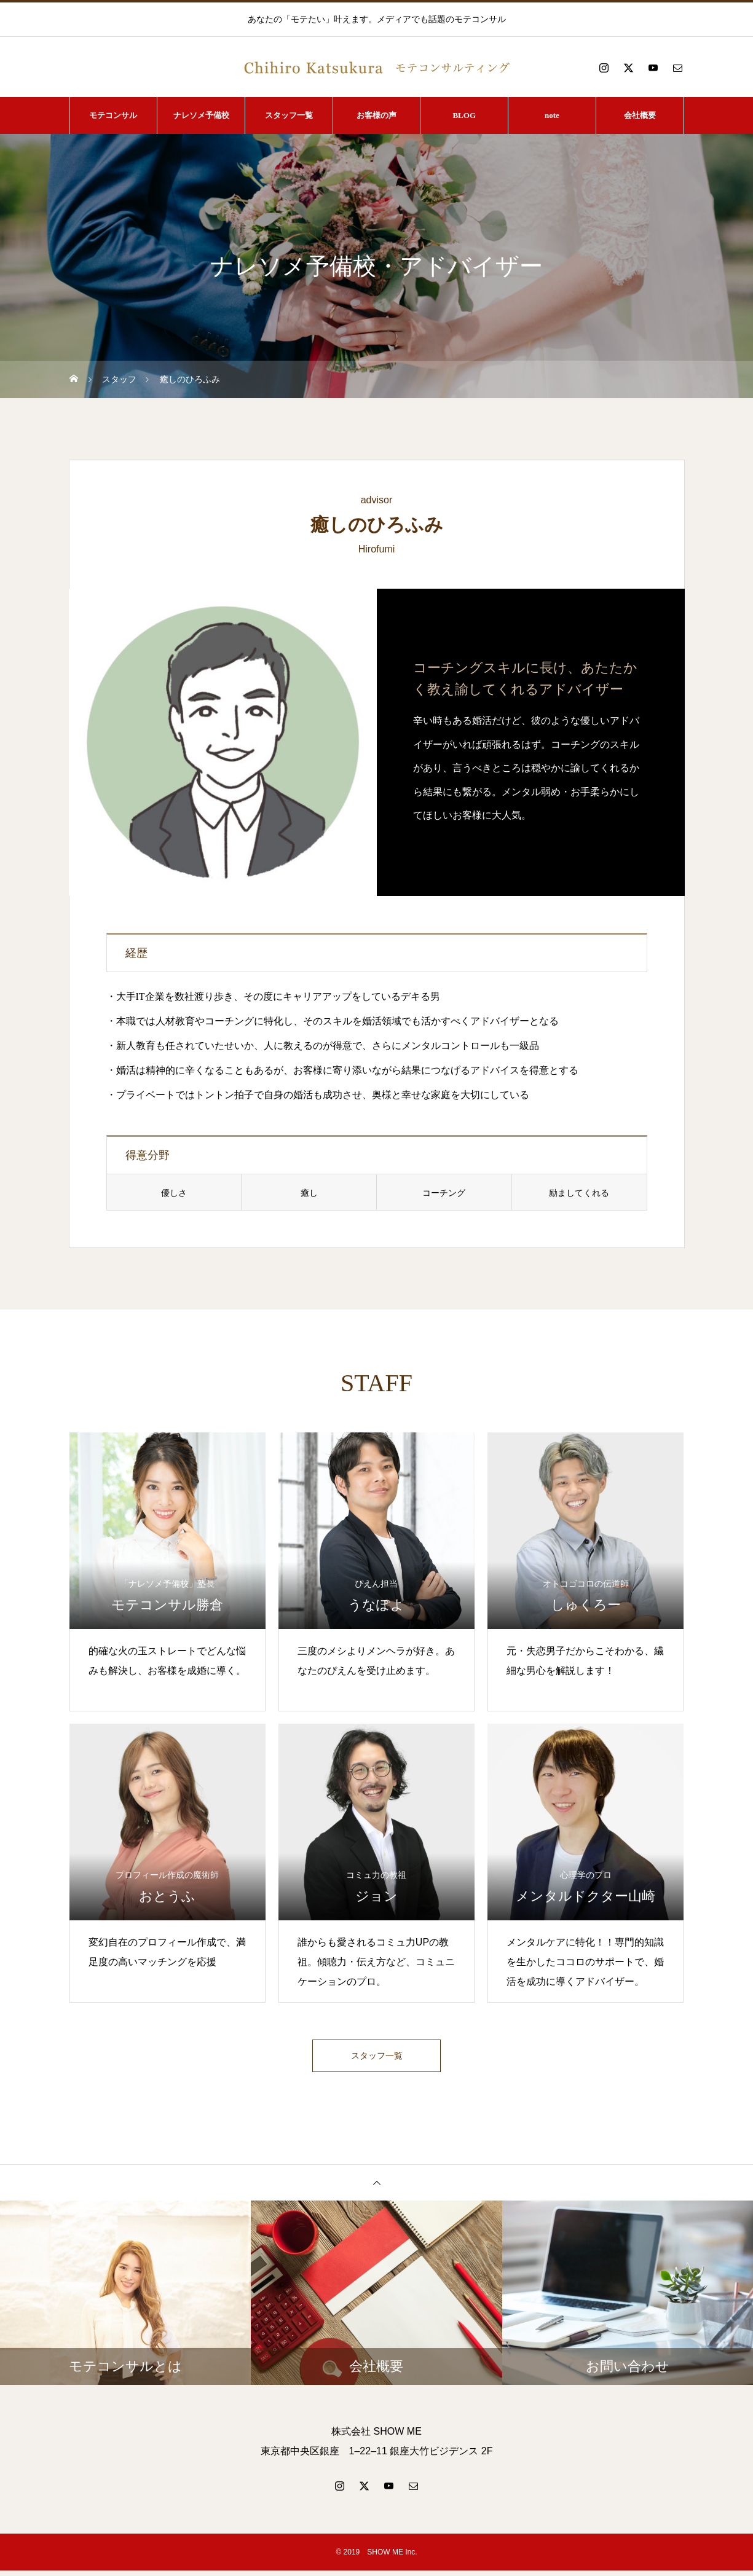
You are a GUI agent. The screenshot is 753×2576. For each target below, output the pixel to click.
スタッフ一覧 (289, 115)
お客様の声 (376, 115)
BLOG (464, 115)
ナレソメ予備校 (201, 115)
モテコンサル (113, 115)
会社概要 (640, 115)
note (552, 115)
